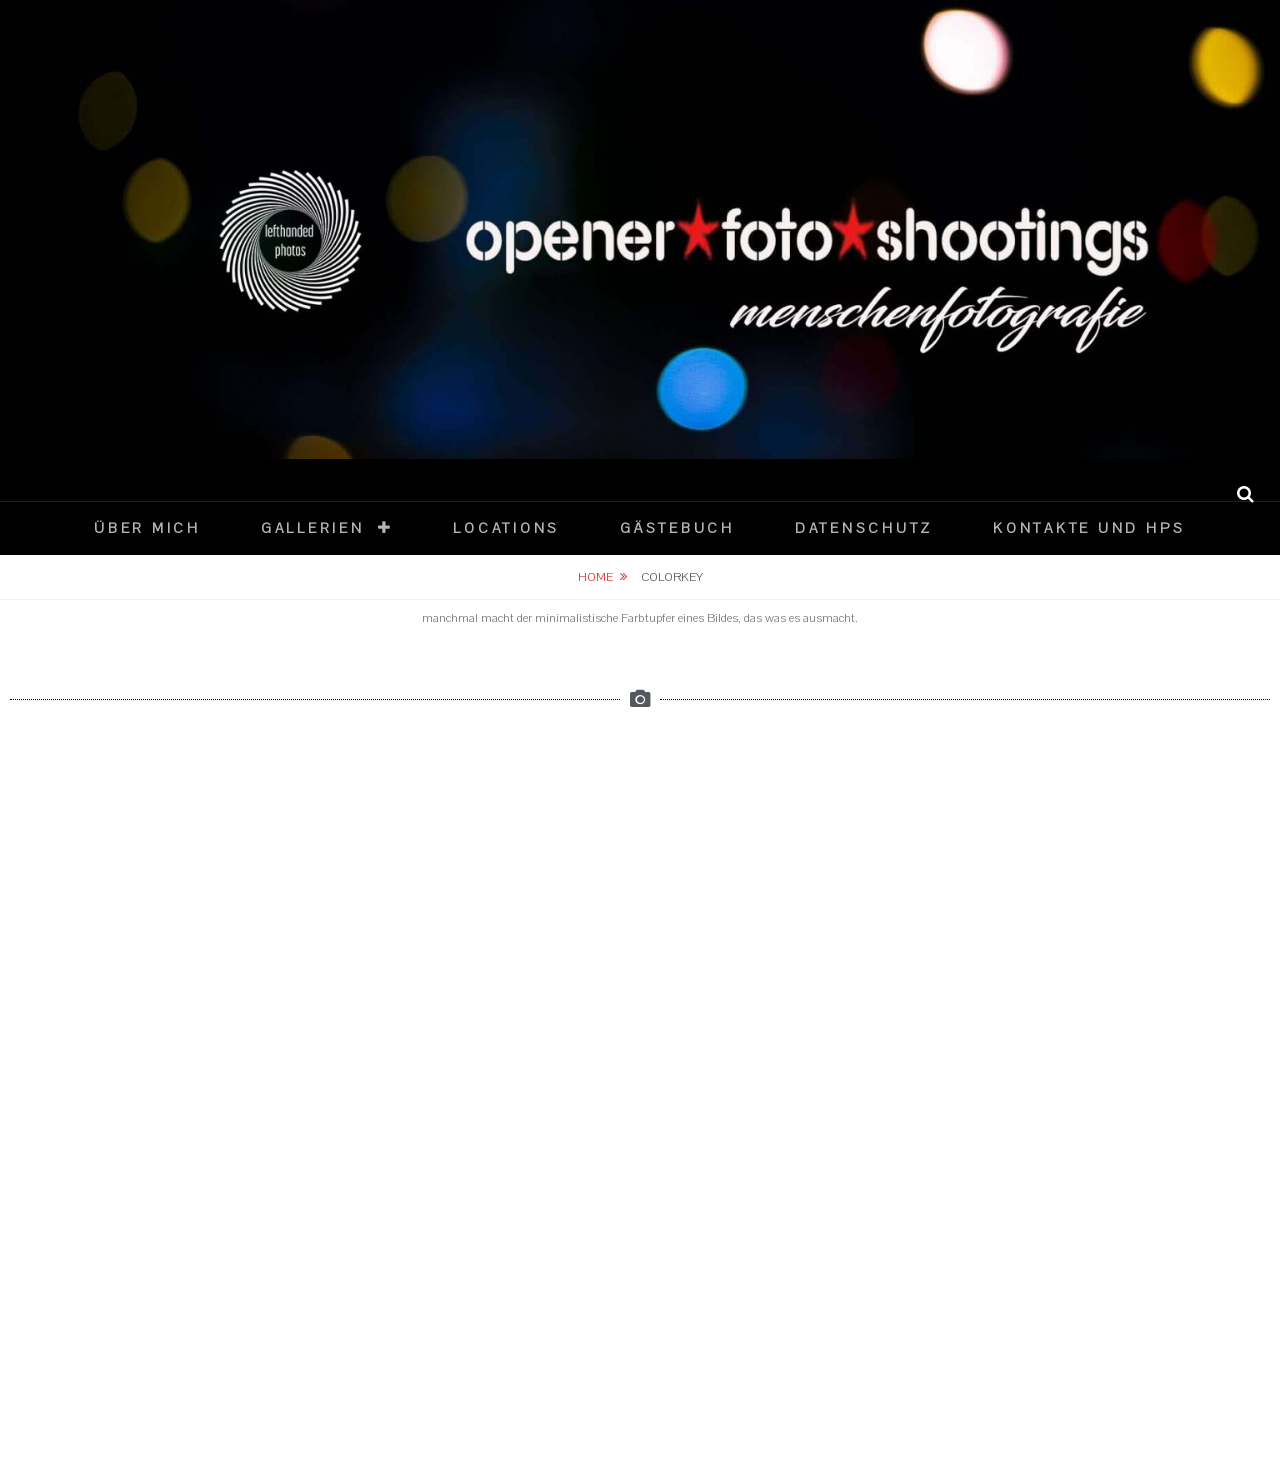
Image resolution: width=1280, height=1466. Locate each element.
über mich (147, 528)
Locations (506, 528)
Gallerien (313, 528)
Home (595, 577)
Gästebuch (677, 528)
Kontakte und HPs (1089, 528)
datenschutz (864, 528)
